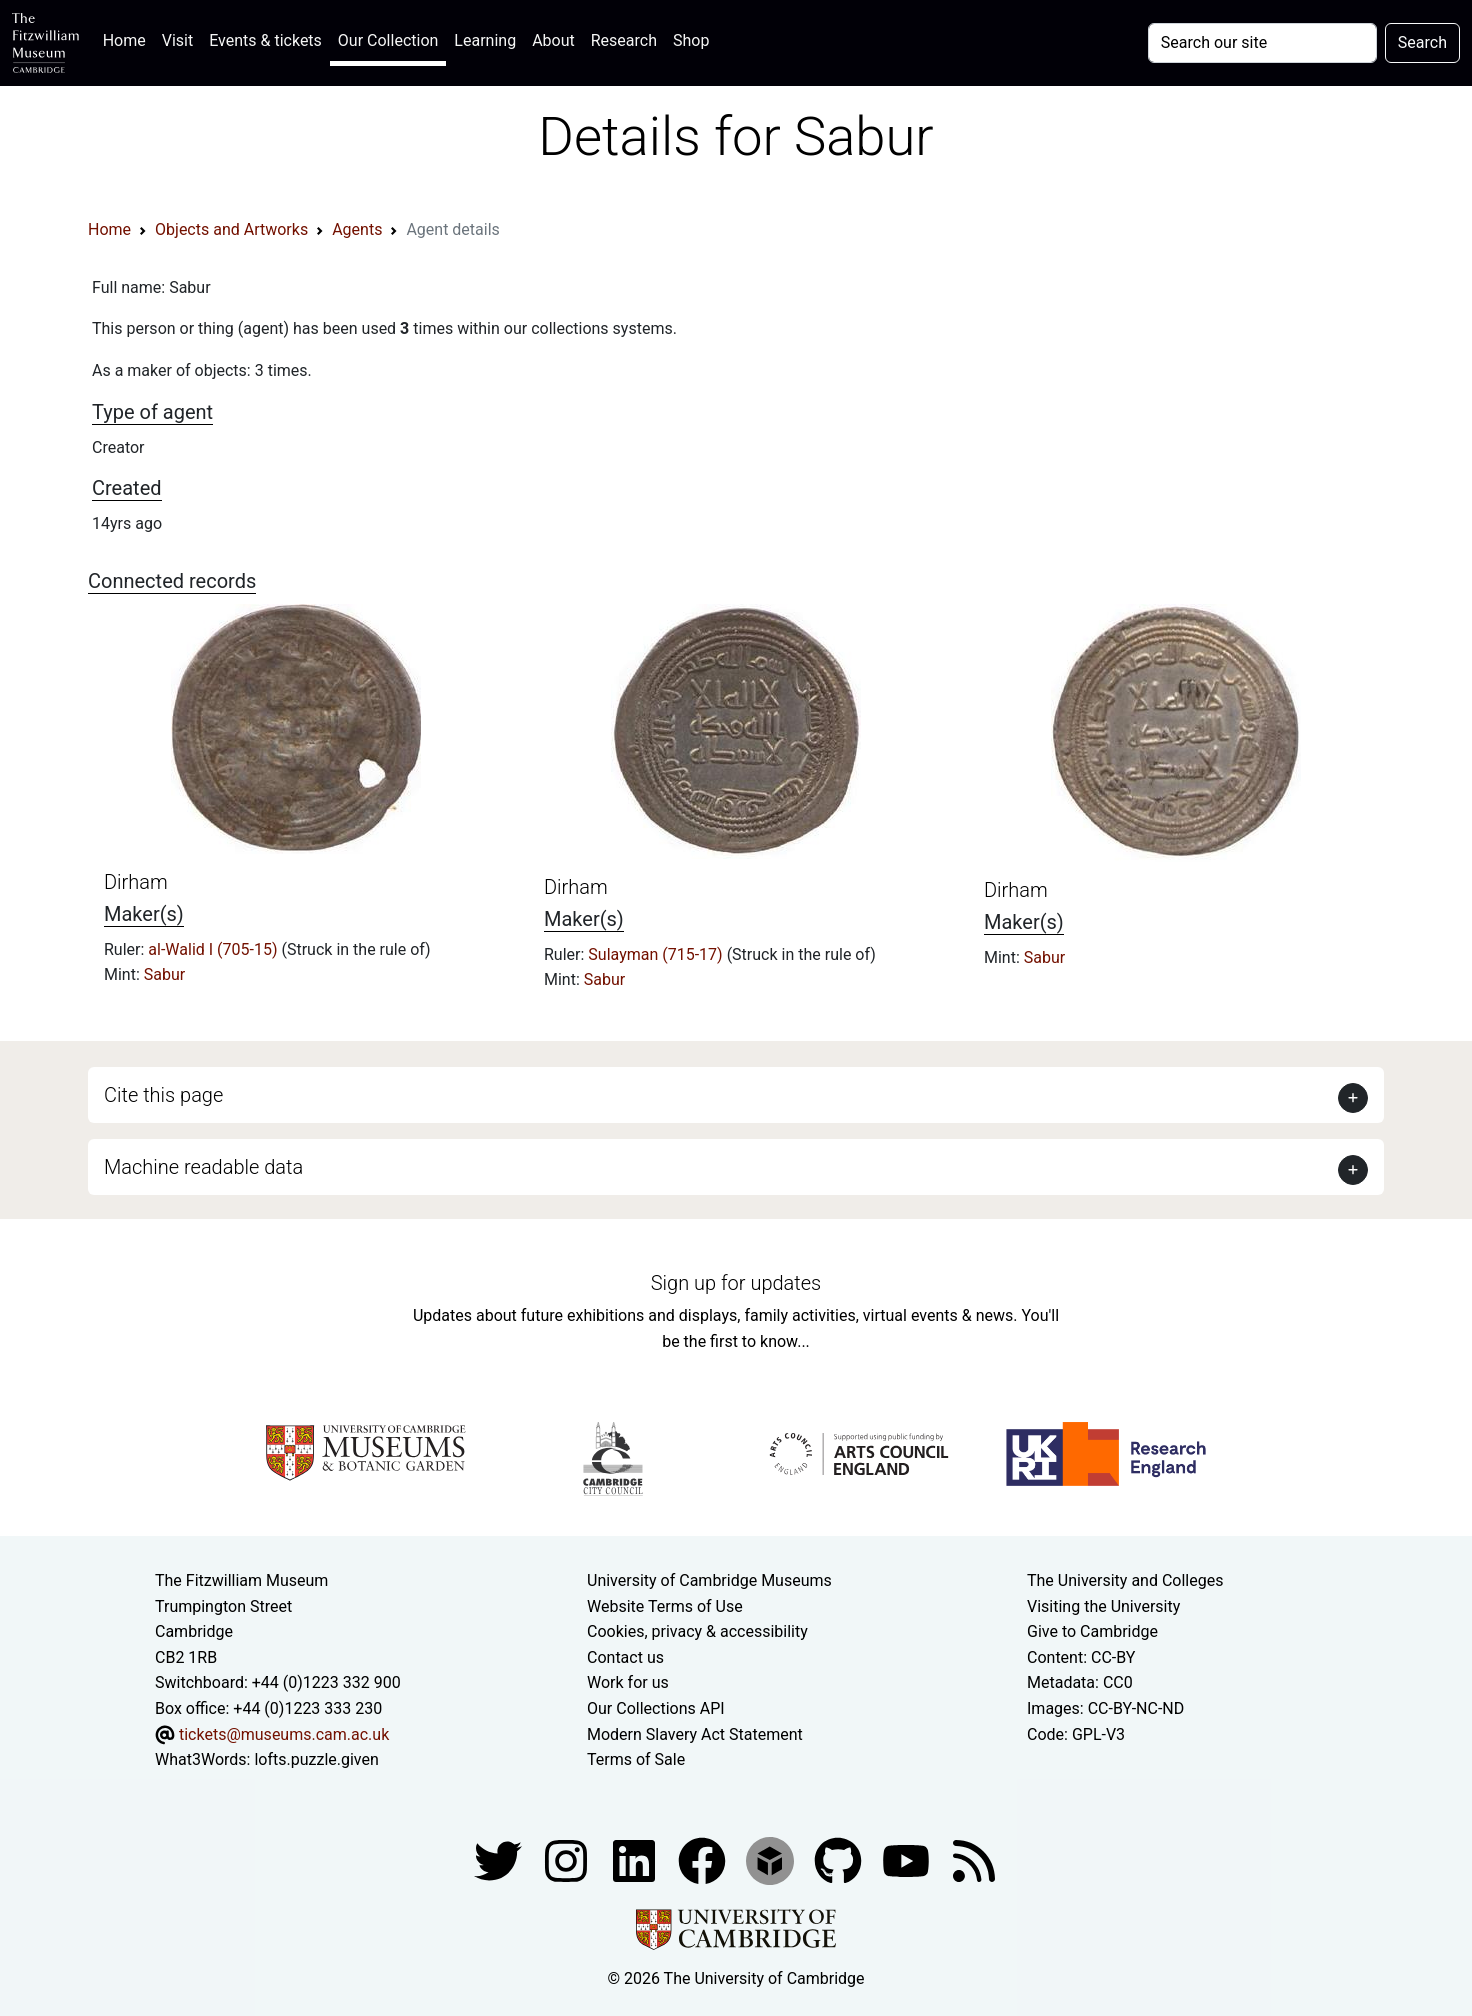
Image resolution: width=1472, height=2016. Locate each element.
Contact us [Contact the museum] (625, 1657)
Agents (357, 229)
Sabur (164, 974)
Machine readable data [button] (203, 1167)
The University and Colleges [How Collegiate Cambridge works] (1125, 1580)
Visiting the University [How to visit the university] (1103, 1606)
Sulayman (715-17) (657, 954)
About (553, 40)
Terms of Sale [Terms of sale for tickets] (636, 1759)
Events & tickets (265, 40)
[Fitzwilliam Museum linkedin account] (704, 1859)
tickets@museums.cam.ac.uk (284, 1734)
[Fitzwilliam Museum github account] (840, 1859)
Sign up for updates (736, 1283)
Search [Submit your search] (1422, 42)
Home (128, 38)
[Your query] (1262, 43)
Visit (177, 40)
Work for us (628, 1682)
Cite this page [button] (163, 1095)
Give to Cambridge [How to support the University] (1092, 1631)
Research (624, 40)
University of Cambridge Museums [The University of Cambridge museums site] (709, 1580)
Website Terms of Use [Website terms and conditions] (665, 1606)
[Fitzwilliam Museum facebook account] (636, 1859)
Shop (691, 40)
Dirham (136, 882)
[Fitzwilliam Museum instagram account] (568, 1859)
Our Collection (388, 40)
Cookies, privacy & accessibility (697, 1631)
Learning (485, 40)
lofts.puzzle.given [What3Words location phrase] (316, 1759)
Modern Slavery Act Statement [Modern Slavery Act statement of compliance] (695, 1734)
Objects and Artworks (231, 229)
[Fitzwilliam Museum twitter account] (500, 1859)
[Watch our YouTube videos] (908, 1859)
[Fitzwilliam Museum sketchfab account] (772, 1859)
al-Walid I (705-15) (214, 949)
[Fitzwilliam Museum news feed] (974, 1859)
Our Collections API (656, 1708)
